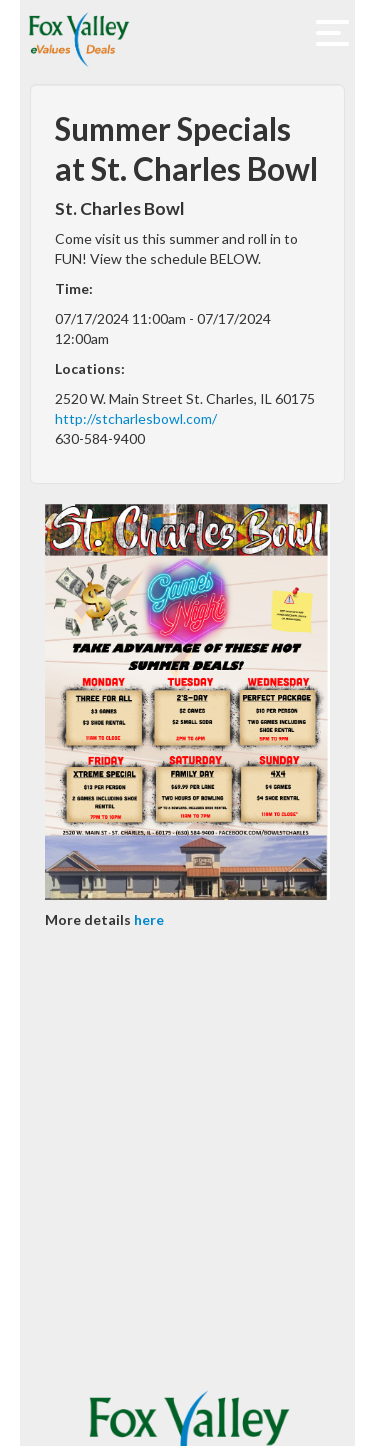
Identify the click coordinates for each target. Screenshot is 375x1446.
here (149, 919)
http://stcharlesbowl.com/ (136, 418)
